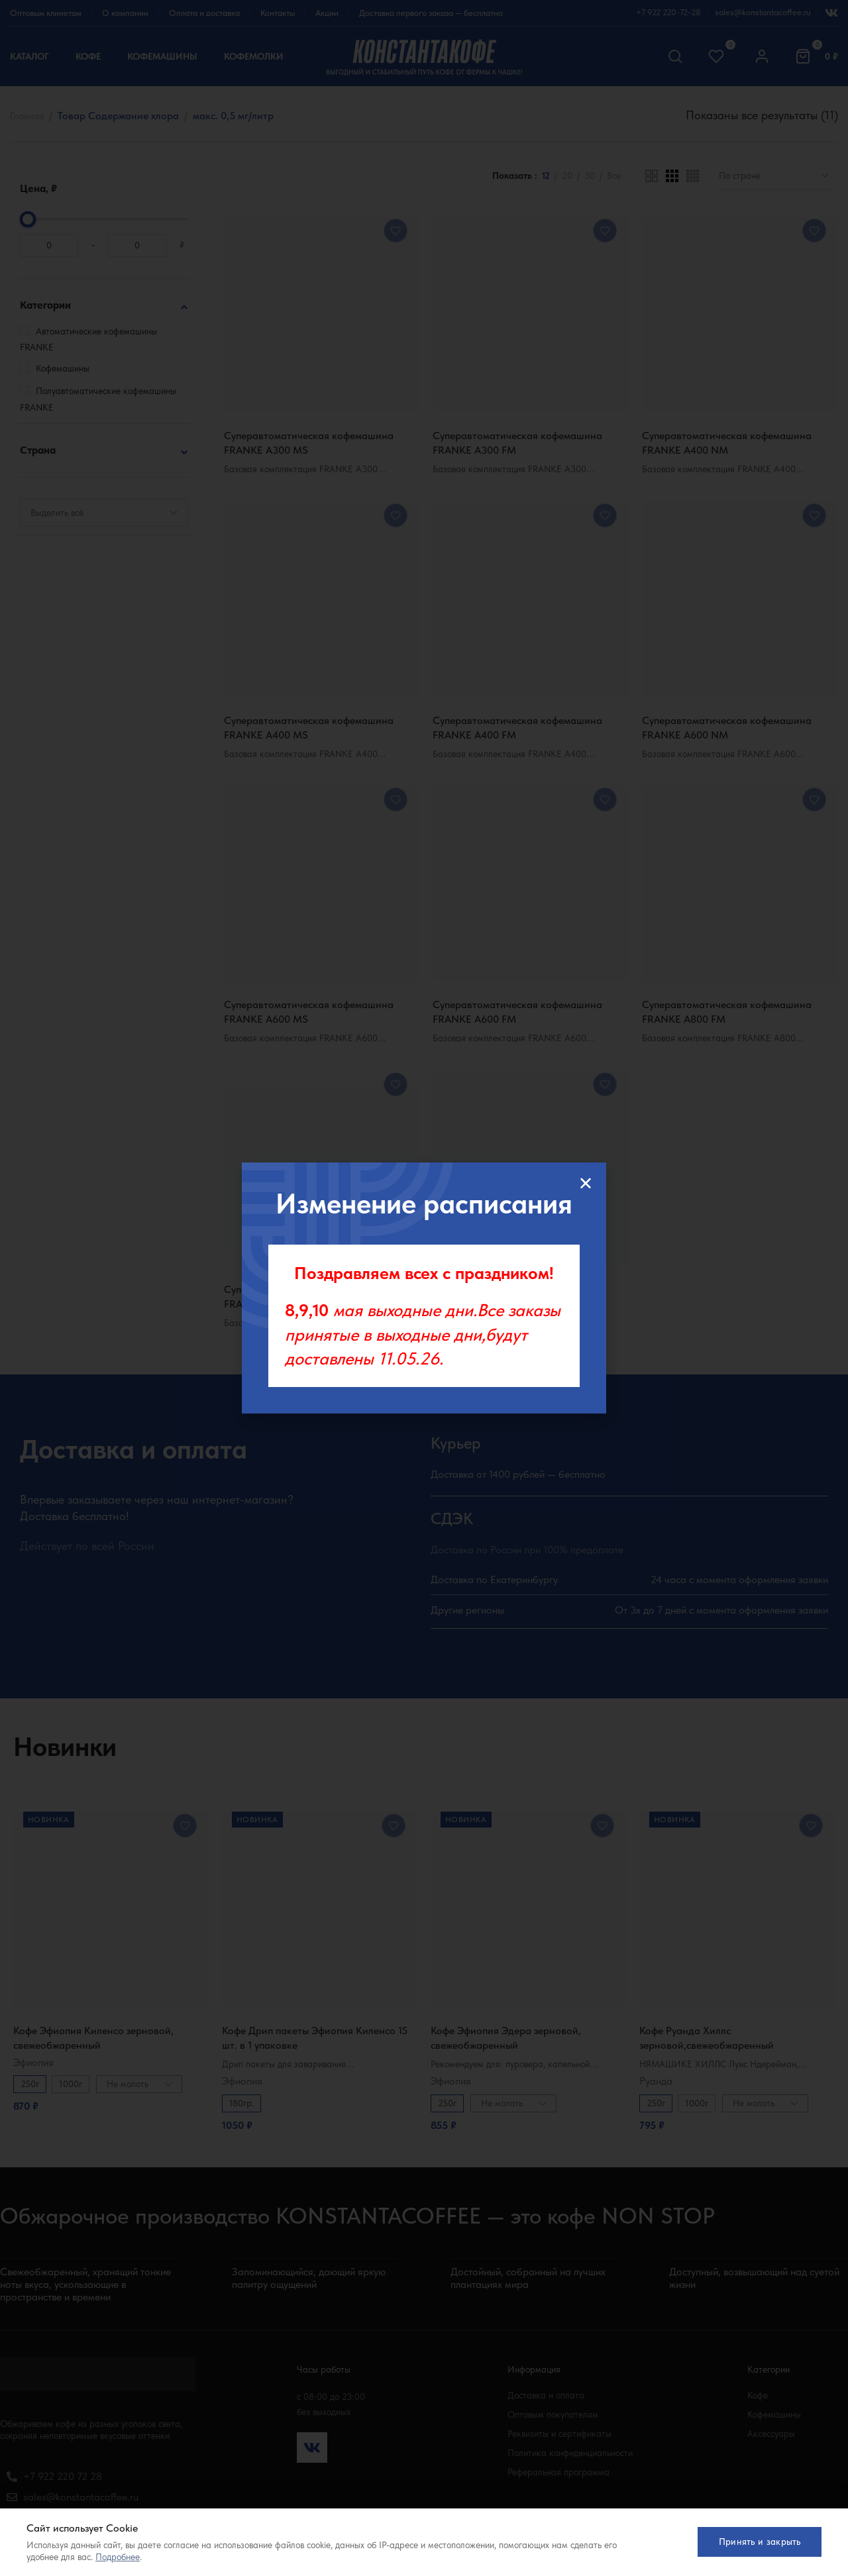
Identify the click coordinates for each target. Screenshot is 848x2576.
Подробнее (117, 2556)
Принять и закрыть (755, 2541)
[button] (585, 1183)
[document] (424, 1288)
